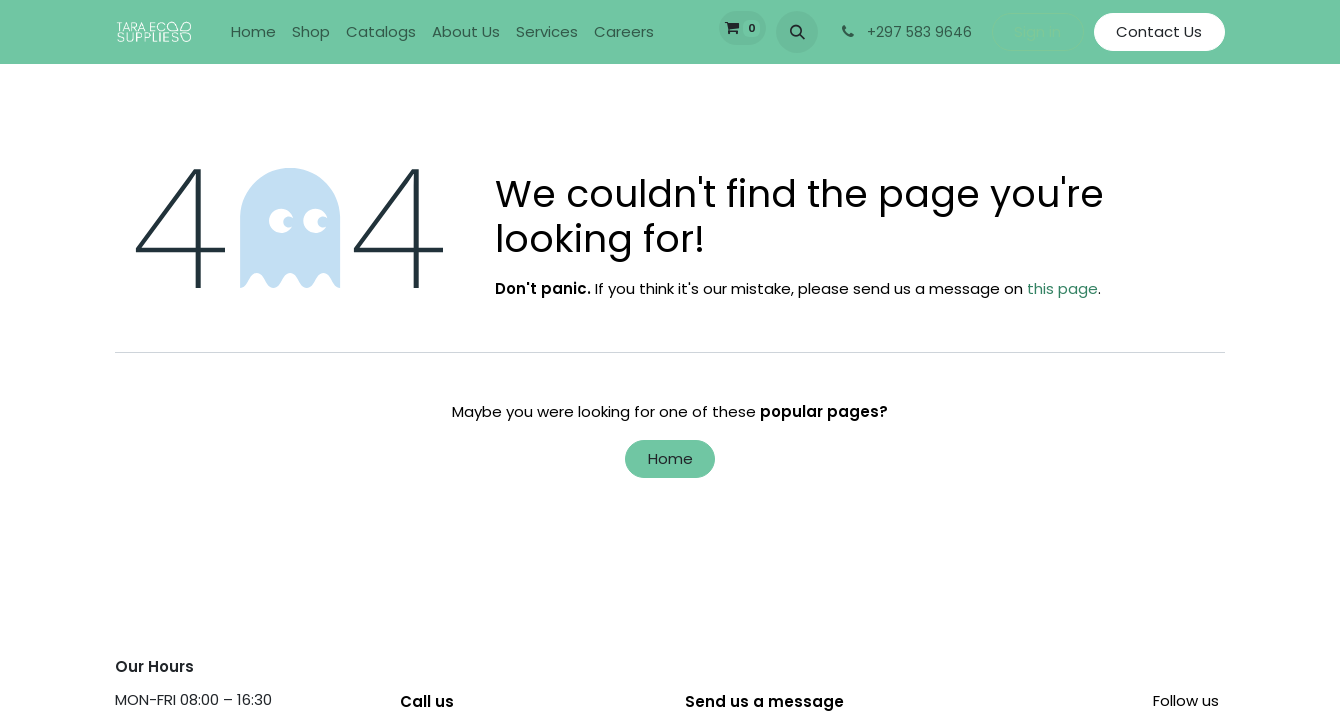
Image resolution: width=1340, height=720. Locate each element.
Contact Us (1159, 31)
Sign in (1037, 31)
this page (1062, 288)
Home (670, 458)
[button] (797, 32)
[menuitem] (253, 32)
